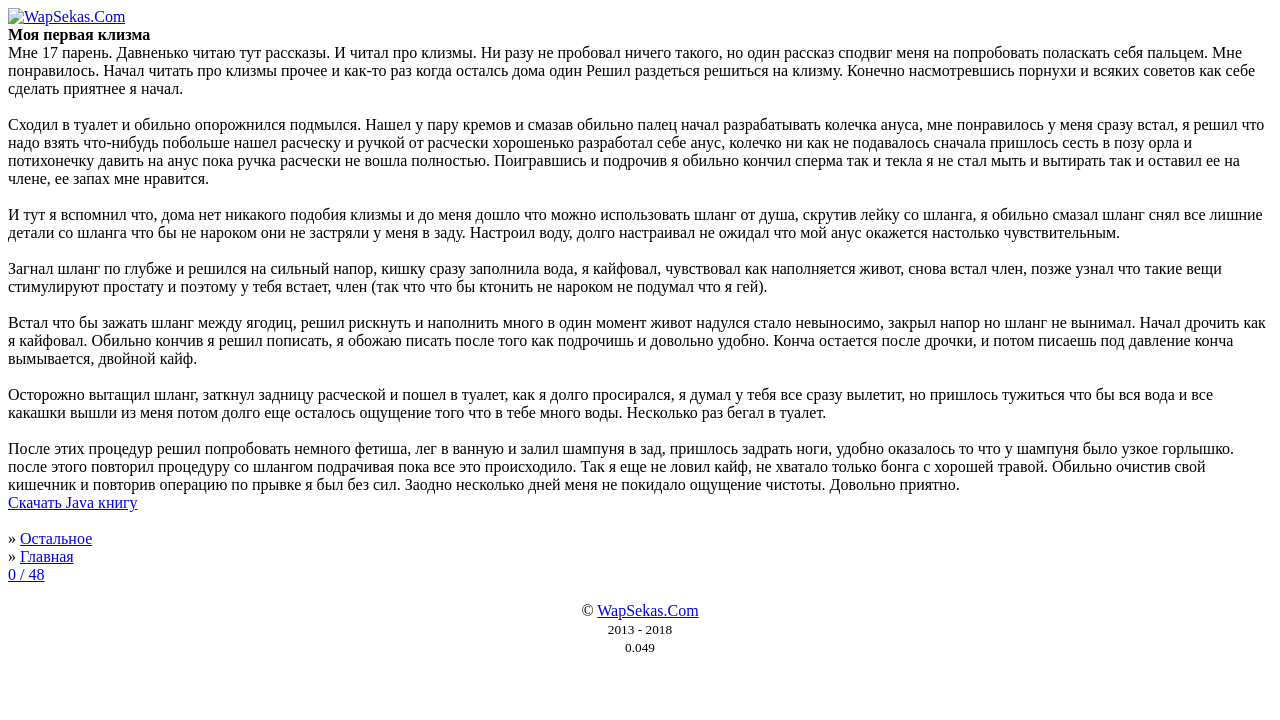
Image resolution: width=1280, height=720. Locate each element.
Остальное (56, 538)
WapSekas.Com (647, 610)
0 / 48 (26, 574)
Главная (47, 556)
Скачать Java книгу (73, 502)
